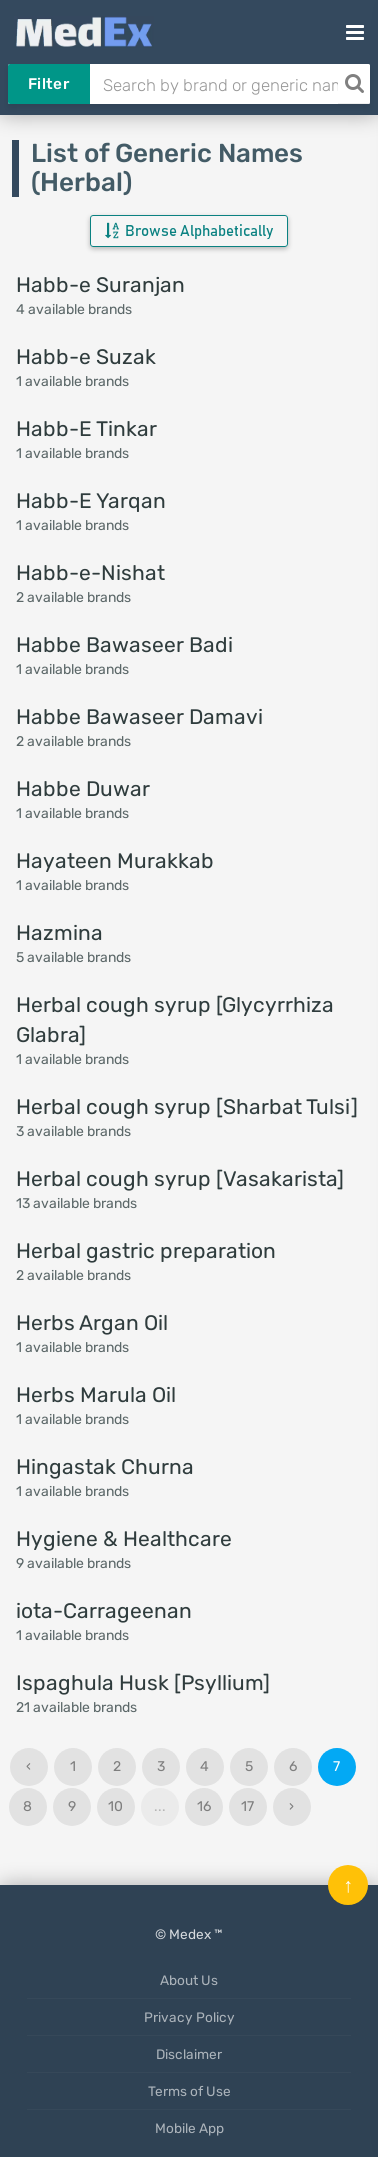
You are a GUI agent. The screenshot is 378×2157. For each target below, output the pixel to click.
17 (247, 1806)
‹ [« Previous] (28, 1766)
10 (115, 1806)
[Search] (354, 84)
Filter (48, 84)
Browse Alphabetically (189, 231)
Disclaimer (189, 2054)
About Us (189, 1980)
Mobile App (189, 2128)
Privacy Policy (189, 2017)
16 (204, 1806)
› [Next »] (291, 1806)
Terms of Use (189, 2091)
